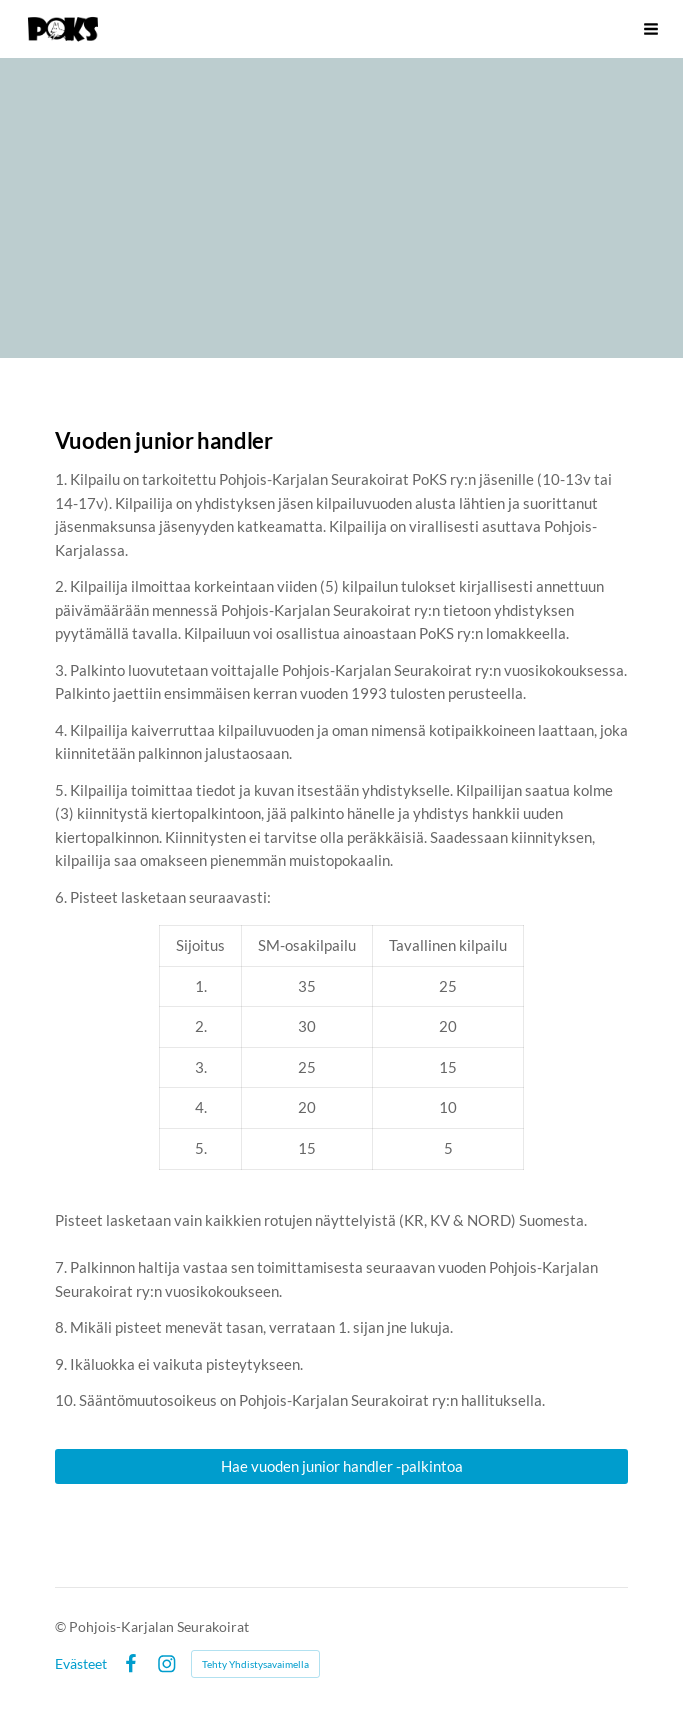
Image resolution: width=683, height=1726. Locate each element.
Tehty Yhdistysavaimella (255, 1664)
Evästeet (81, 1664)
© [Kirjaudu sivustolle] (62, 1626)
